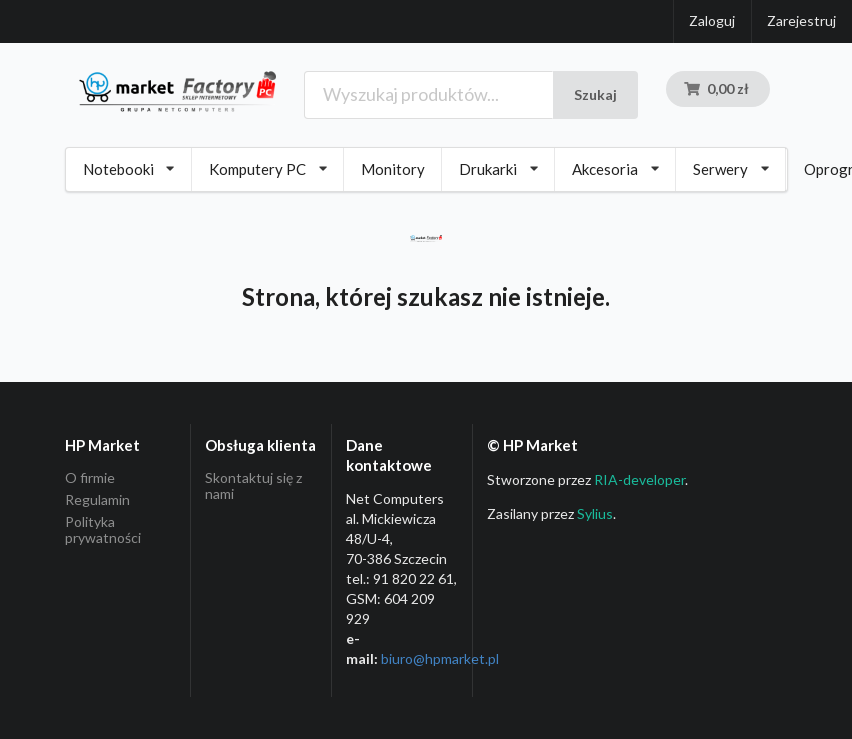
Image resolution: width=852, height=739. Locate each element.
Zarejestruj (801, 20)
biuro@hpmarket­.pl (440, 658)
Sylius (595, 513)
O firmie (90, 478)
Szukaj (595, 94)
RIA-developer (639, 479)
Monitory (393, 169)
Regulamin (97, 499)
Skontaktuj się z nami (253, 486)
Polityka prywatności (103, 529)
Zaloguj (712, 20)
